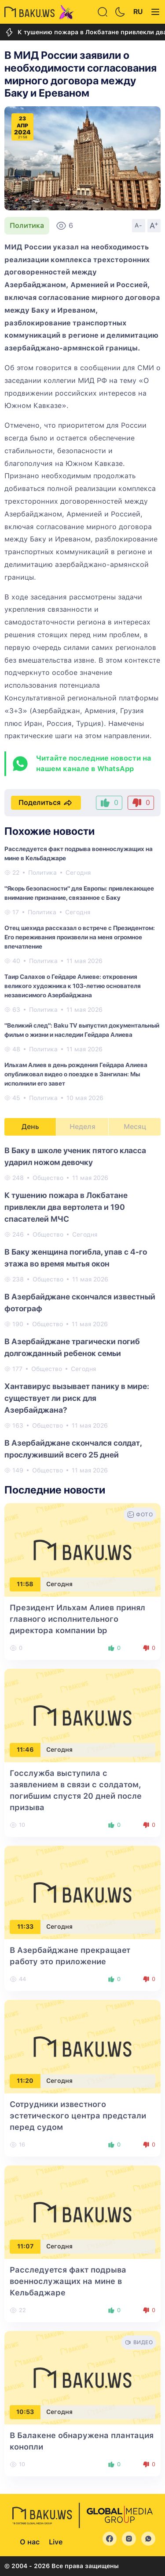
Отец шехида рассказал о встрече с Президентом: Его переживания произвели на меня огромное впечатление (79, 937)
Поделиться (45, 802)
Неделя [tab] (82, 1126)
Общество (48, 1177)
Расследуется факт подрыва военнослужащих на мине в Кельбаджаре (68, 2281)
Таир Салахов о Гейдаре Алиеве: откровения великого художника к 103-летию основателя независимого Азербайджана (72, 986)
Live (55, 2542)
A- (139, 225)
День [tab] (30, 1126)
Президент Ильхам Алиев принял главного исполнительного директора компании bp (77, 1619)
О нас (30, 2542)
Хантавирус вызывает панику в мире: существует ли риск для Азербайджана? (76, 1398)
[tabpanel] (82, 1309)
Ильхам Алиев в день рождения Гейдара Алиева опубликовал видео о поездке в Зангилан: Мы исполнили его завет (75, 1074)
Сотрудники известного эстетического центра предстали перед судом (78, 2116)
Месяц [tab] (135, 1126)
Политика (27, 225)
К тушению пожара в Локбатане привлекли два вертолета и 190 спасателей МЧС (66, 1207)
